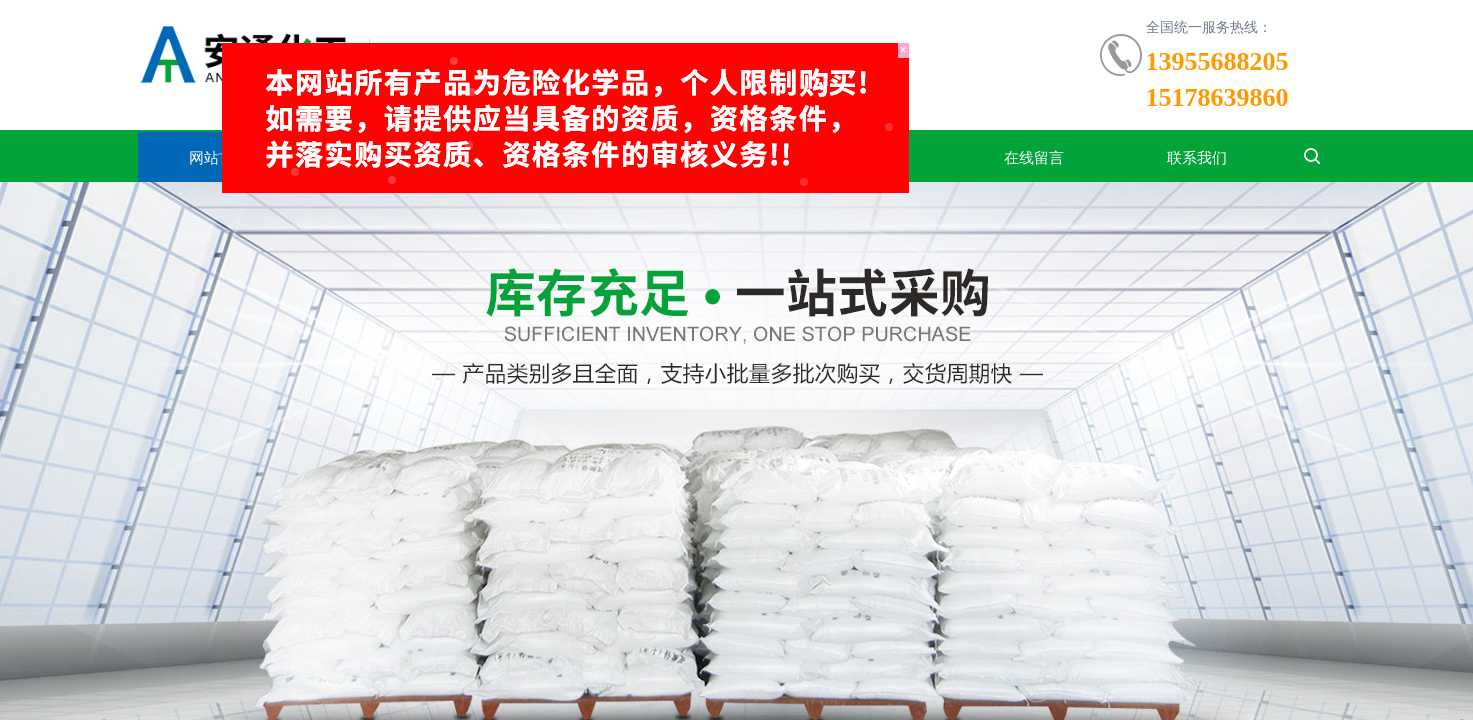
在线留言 (1034, 158)
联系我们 (1197, 158)
